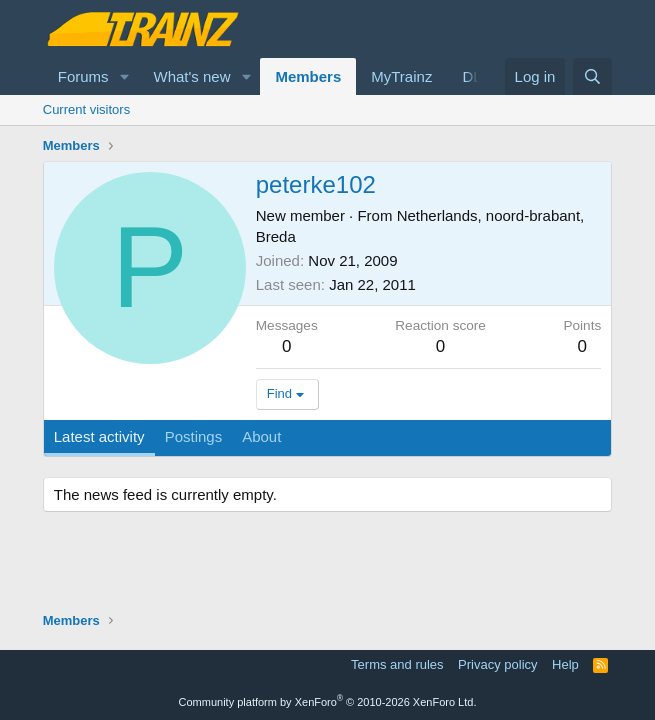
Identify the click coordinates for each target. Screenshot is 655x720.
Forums (83, 76)
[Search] (592, 76)
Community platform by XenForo (328, 702)
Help (565, 664)
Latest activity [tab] (99, 436)
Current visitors (86, 109)
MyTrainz (401, 76)
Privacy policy (497, 664)
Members (308, 76)
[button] (124, 76)
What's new (191, 76)
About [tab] (261, 436)
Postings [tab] (194, 436)
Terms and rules (397, 664)
